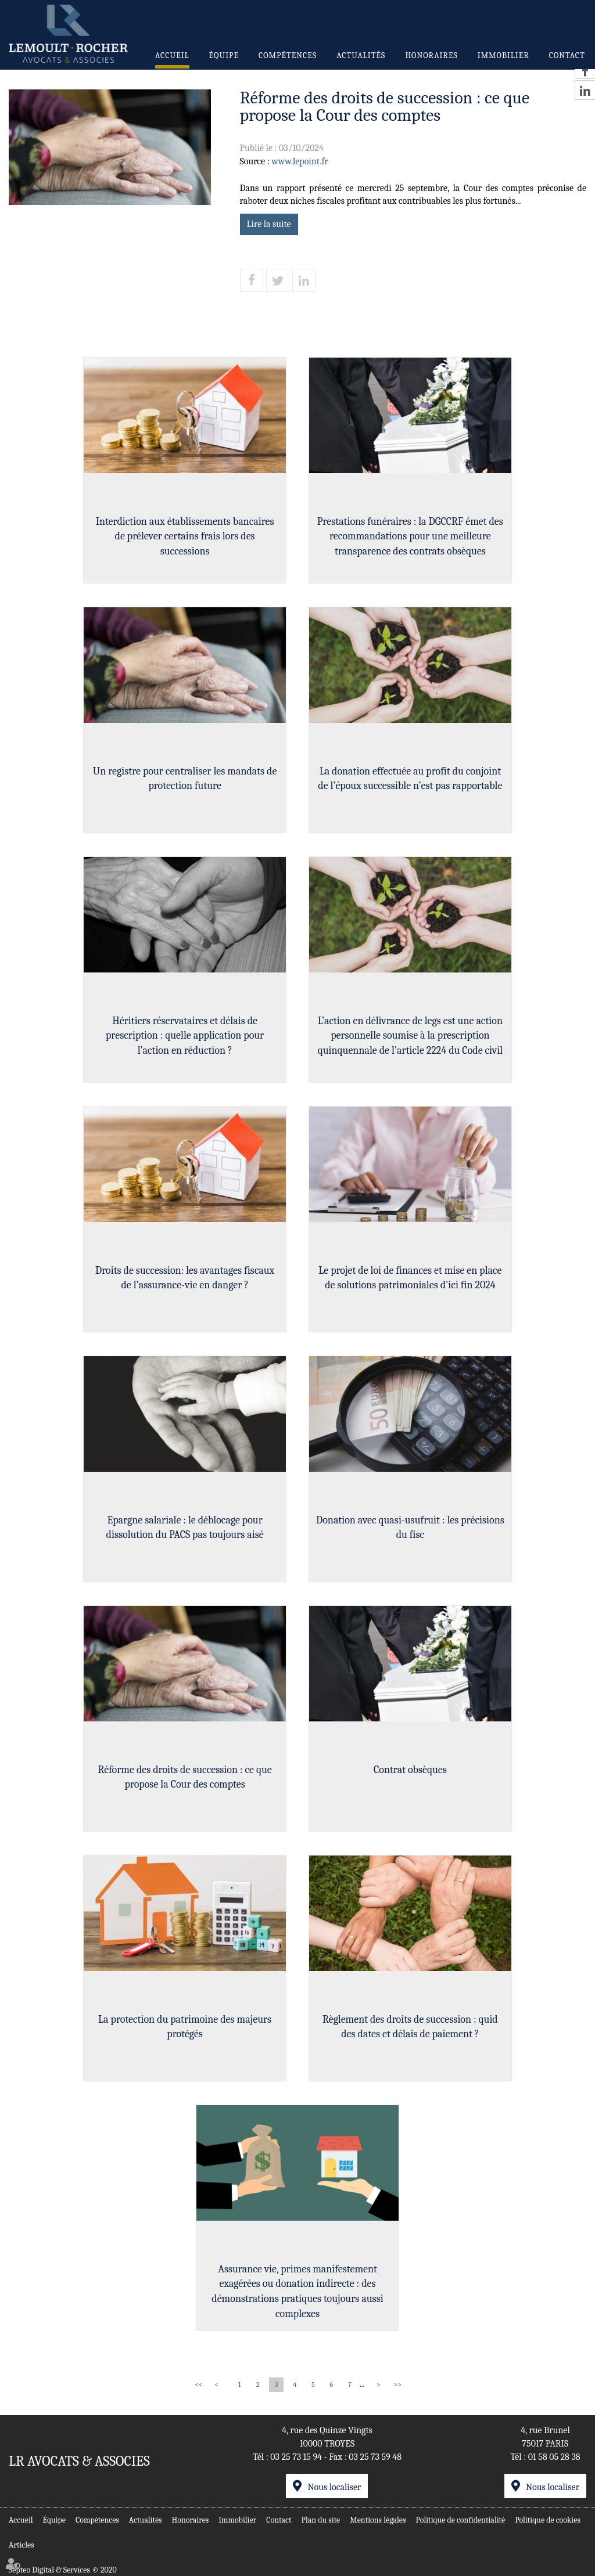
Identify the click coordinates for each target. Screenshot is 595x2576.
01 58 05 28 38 (554, 2457)
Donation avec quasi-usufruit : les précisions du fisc (411, 1527)
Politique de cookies (547, 2520)
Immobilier (503, 55)
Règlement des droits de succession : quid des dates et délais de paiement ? (411, 2027)
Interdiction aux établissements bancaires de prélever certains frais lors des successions (184, 536)
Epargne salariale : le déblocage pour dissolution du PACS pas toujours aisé (184, 1527)
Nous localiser (334, 2487)
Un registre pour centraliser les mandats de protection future (184, 778)
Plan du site (321, 2520)
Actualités (360, 55)
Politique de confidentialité (461, 2520)
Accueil (172, 55)
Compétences (288, 55)
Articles (21, 2545)
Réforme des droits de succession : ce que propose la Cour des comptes (184, 1777)
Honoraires (431, 55)
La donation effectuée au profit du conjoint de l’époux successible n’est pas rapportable (410, 778)
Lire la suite (269, 224)
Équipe (224, 55)
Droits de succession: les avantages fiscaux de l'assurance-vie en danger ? (184, 1278)
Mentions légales (378, 2520)
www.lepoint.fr (299, 161)
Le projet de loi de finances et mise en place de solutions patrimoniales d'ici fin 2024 (410, 1278)
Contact (567, 55)
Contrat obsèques (410, 1770)
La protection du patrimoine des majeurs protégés (184, 2027)
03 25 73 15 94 (296, 2457)
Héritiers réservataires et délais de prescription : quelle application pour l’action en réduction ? (184, 1036)
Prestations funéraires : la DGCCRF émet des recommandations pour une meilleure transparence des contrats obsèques (411, 536)
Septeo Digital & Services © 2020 (63, 2570)
